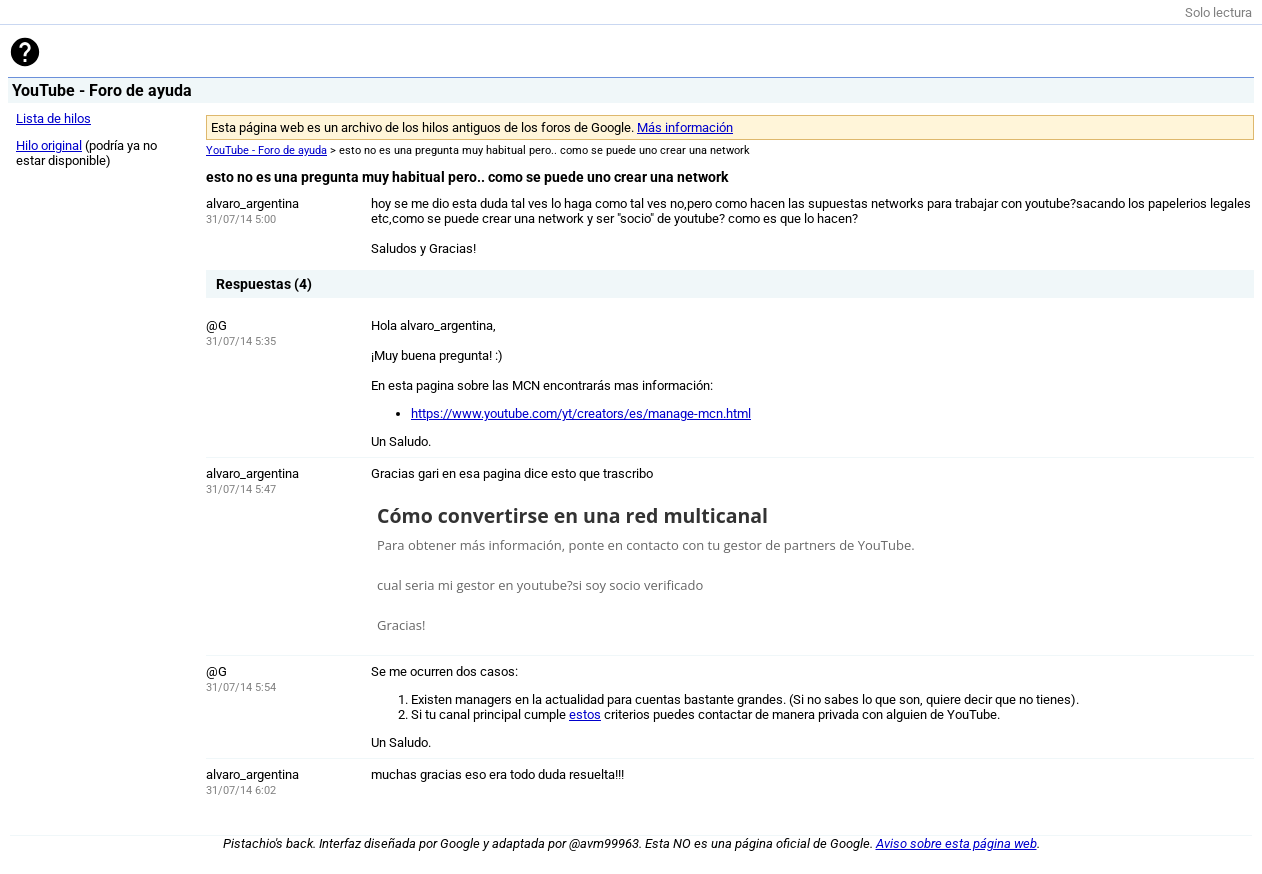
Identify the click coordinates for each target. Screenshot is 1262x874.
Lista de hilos (53, 118)
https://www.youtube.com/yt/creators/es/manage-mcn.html (581, 413)
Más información (685, 127)
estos (585, 714)
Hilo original (49, 145)
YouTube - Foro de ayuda (266, 150)
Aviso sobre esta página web (956, 843)
